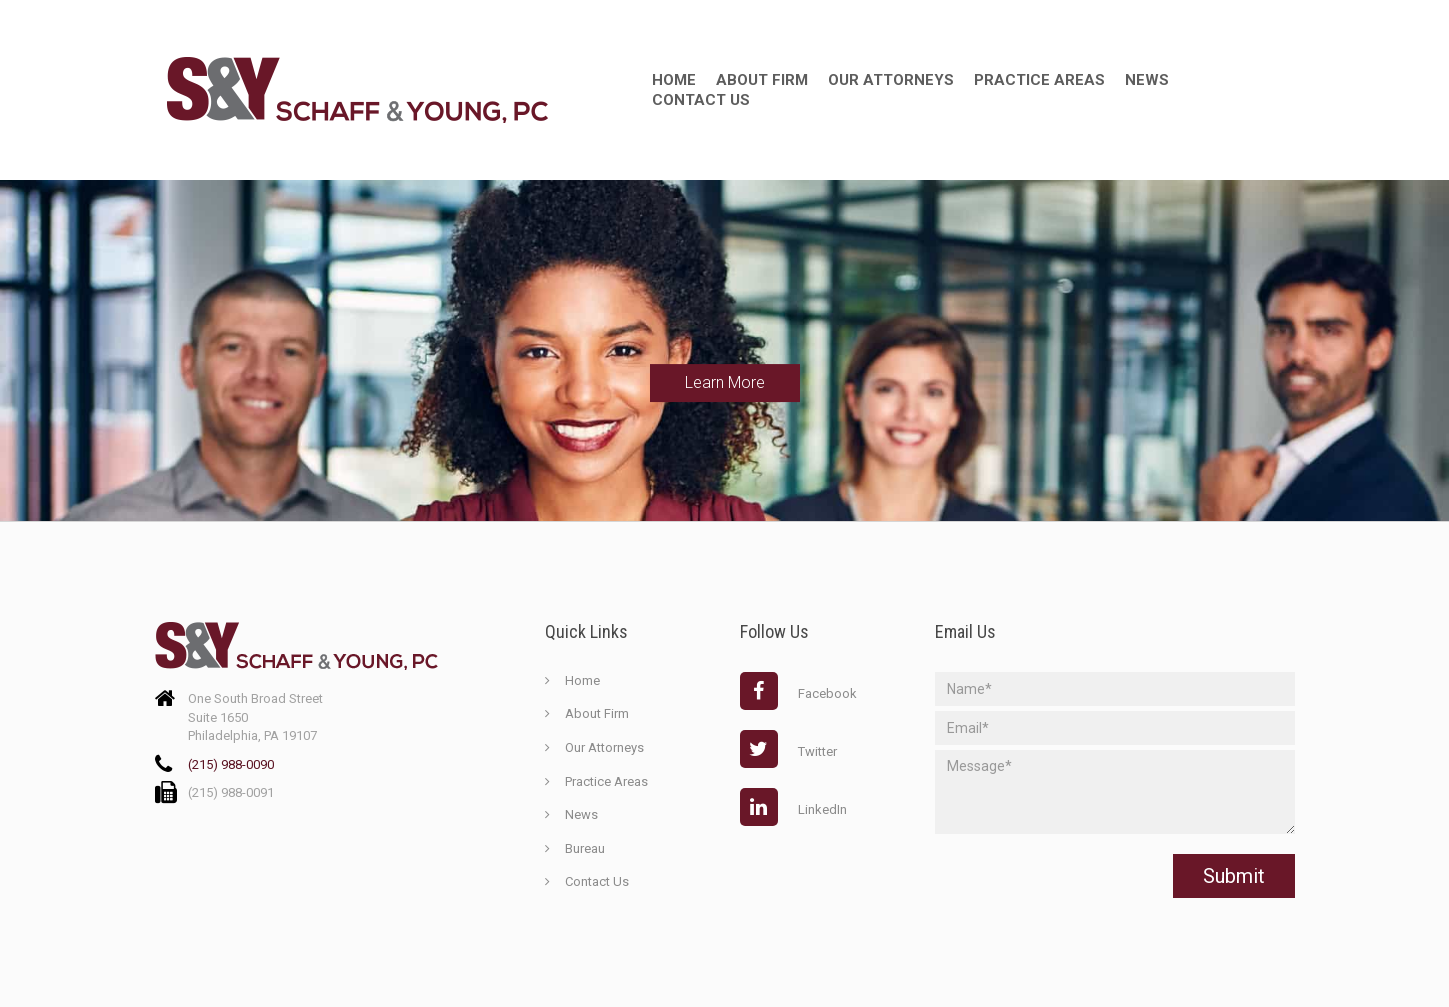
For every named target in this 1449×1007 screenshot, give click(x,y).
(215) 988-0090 (231, 764)
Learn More (725, 382)
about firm (762, 80)
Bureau (585, 848)
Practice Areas (1039, 80)
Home (674, 80)
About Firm (597, 713)
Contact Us (701, 100)
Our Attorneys (891, 80)
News (1147, 80)
